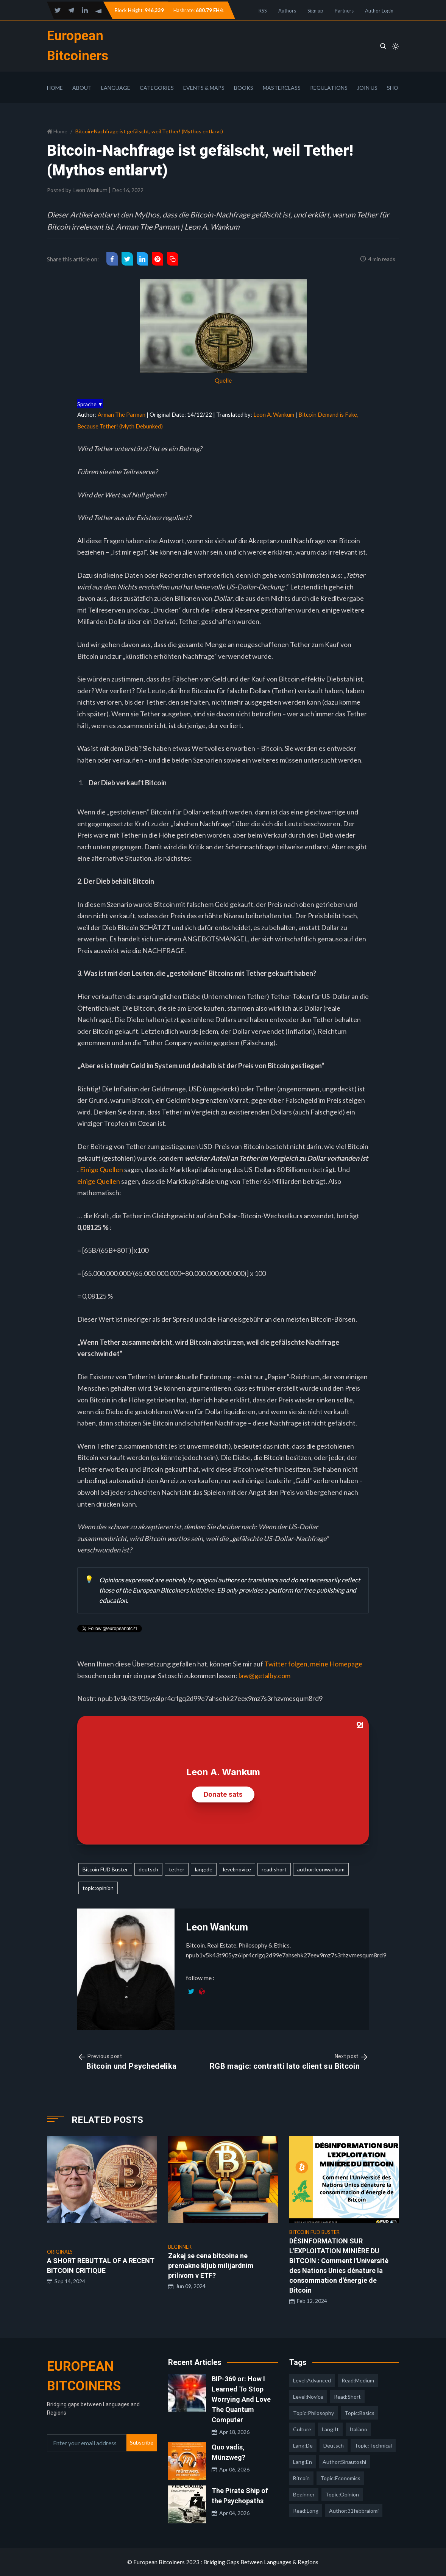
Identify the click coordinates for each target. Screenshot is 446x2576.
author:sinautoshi (344, 2462)
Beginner (304, 2494)
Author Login (379, 11)
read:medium (358, 2380)
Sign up (315, 11)
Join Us (367, 87)
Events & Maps (204, 87)
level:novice (237, 1869)
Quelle (223, 380)
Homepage (345, 1664)
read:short (274, 1869)
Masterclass (282, 87)
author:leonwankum (321, 1869)
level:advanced (312, 2380)
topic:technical (373, 2445)
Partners (344, 11)
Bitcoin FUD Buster (105, 1869)
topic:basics (359, 2413)
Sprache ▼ (90, 404)
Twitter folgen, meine (296, 1664)
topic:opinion (98, 1888)
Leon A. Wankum (273, 414)
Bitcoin (301, 2478)
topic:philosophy (313, 2413)
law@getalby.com (264, 1675)
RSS (263, 11)
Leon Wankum (90, 190)
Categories (157, 87)
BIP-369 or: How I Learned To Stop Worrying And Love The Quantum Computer (241, 2399)
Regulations (329, 87)
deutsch (148, 1869)
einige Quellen (98, 1181)
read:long (305, 2510)
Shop (394, 87)
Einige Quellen (101, 1169)
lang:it (330, 2429)
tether (176, 1869)
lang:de (203, 1869)
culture (302, 2429)
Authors (287, 11)
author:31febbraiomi (354, 2510)
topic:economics (340, 2478)
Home (55, 87)
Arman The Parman (121, 414)
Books (243, 87)
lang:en (302, 2462)
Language (115, 87)
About (82, 87)
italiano (358, 2429)
